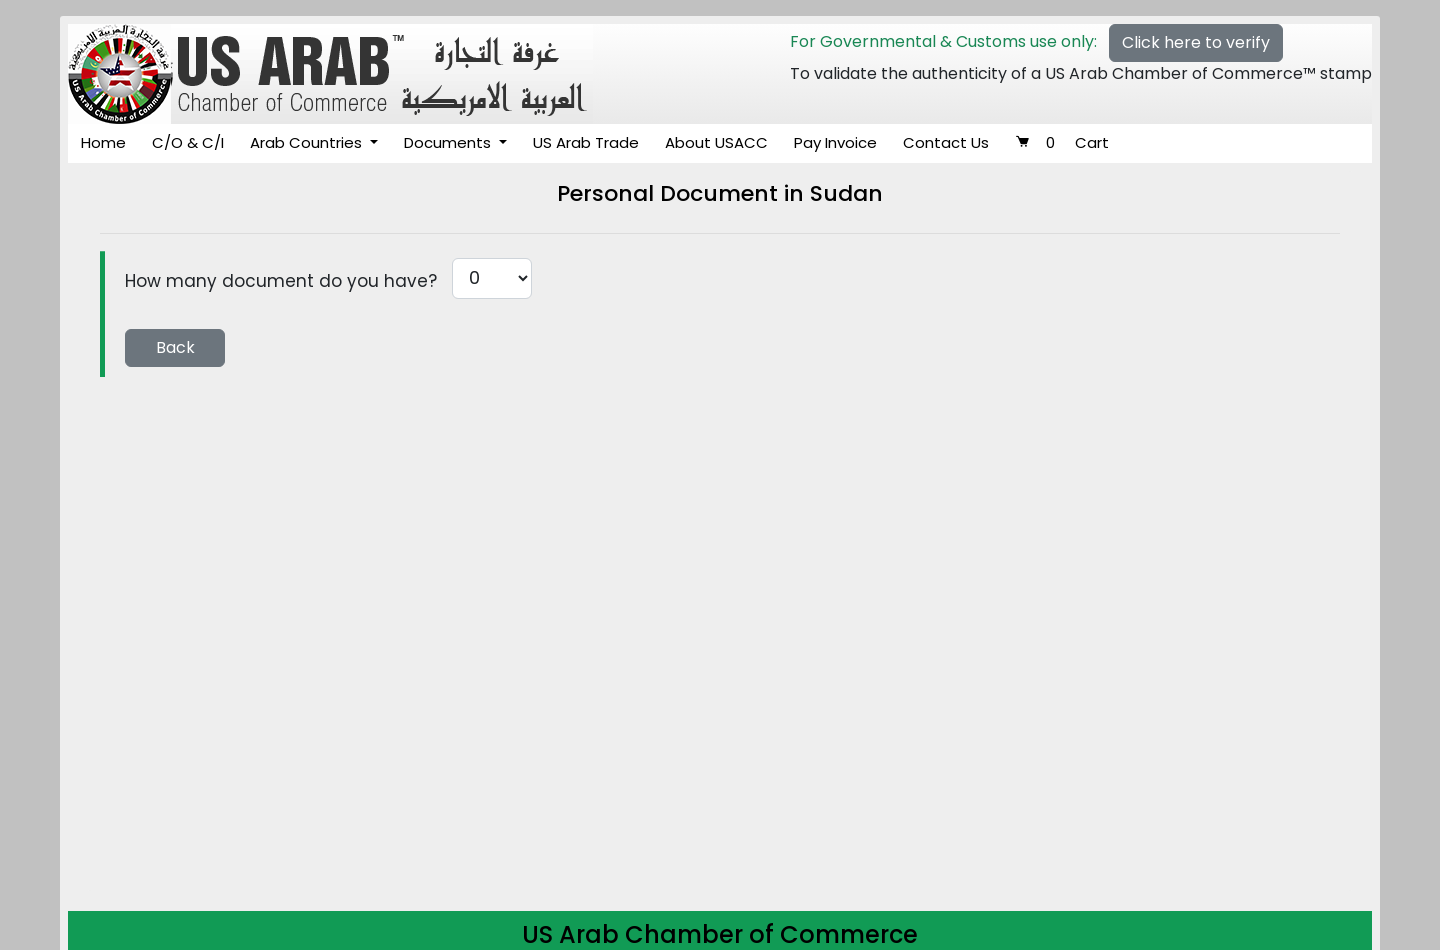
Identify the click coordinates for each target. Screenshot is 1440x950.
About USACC (716, 142)
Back (175, 347)
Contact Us (946, 142)
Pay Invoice (835, 142)
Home (103, 142)
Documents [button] (449, 142)
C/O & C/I (188, 142)
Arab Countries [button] (308, 142)
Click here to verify (1196, 42)
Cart (1062, 142)
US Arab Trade (586, 142)
